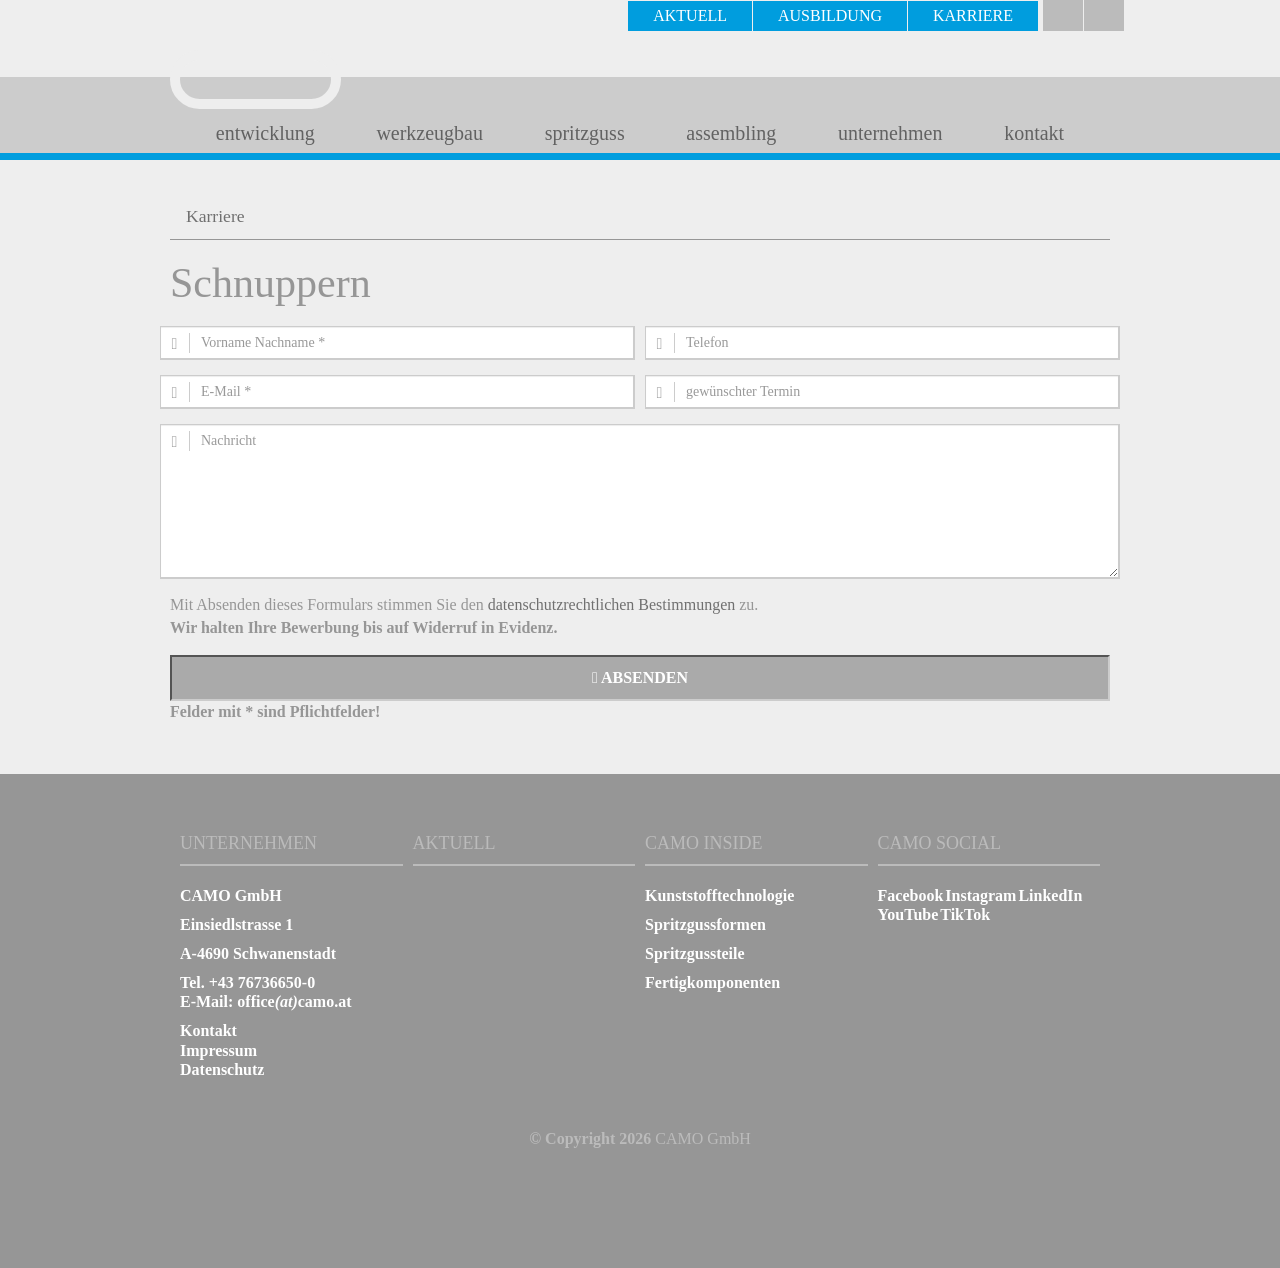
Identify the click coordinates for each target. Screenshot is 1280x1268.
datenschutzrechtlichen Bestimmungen (611, 604)
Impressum (218, 1050)
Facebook (911, 895)
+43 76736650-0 (262, 982)
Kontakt (208, 1030)
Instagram (980, 895)
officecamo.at (294, 1001)
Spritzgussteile (695, 953)
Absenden (640, 677)
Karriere (215, 216)
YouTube (908, 914)
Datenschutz (222, 1069)
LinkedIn (1050, 895)
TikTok (965, 914)
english (1104, 15)
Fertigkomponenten (712, 982)
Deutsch (1063, 15)
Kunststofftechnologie (719, 895)
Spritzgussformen (705, 924)
